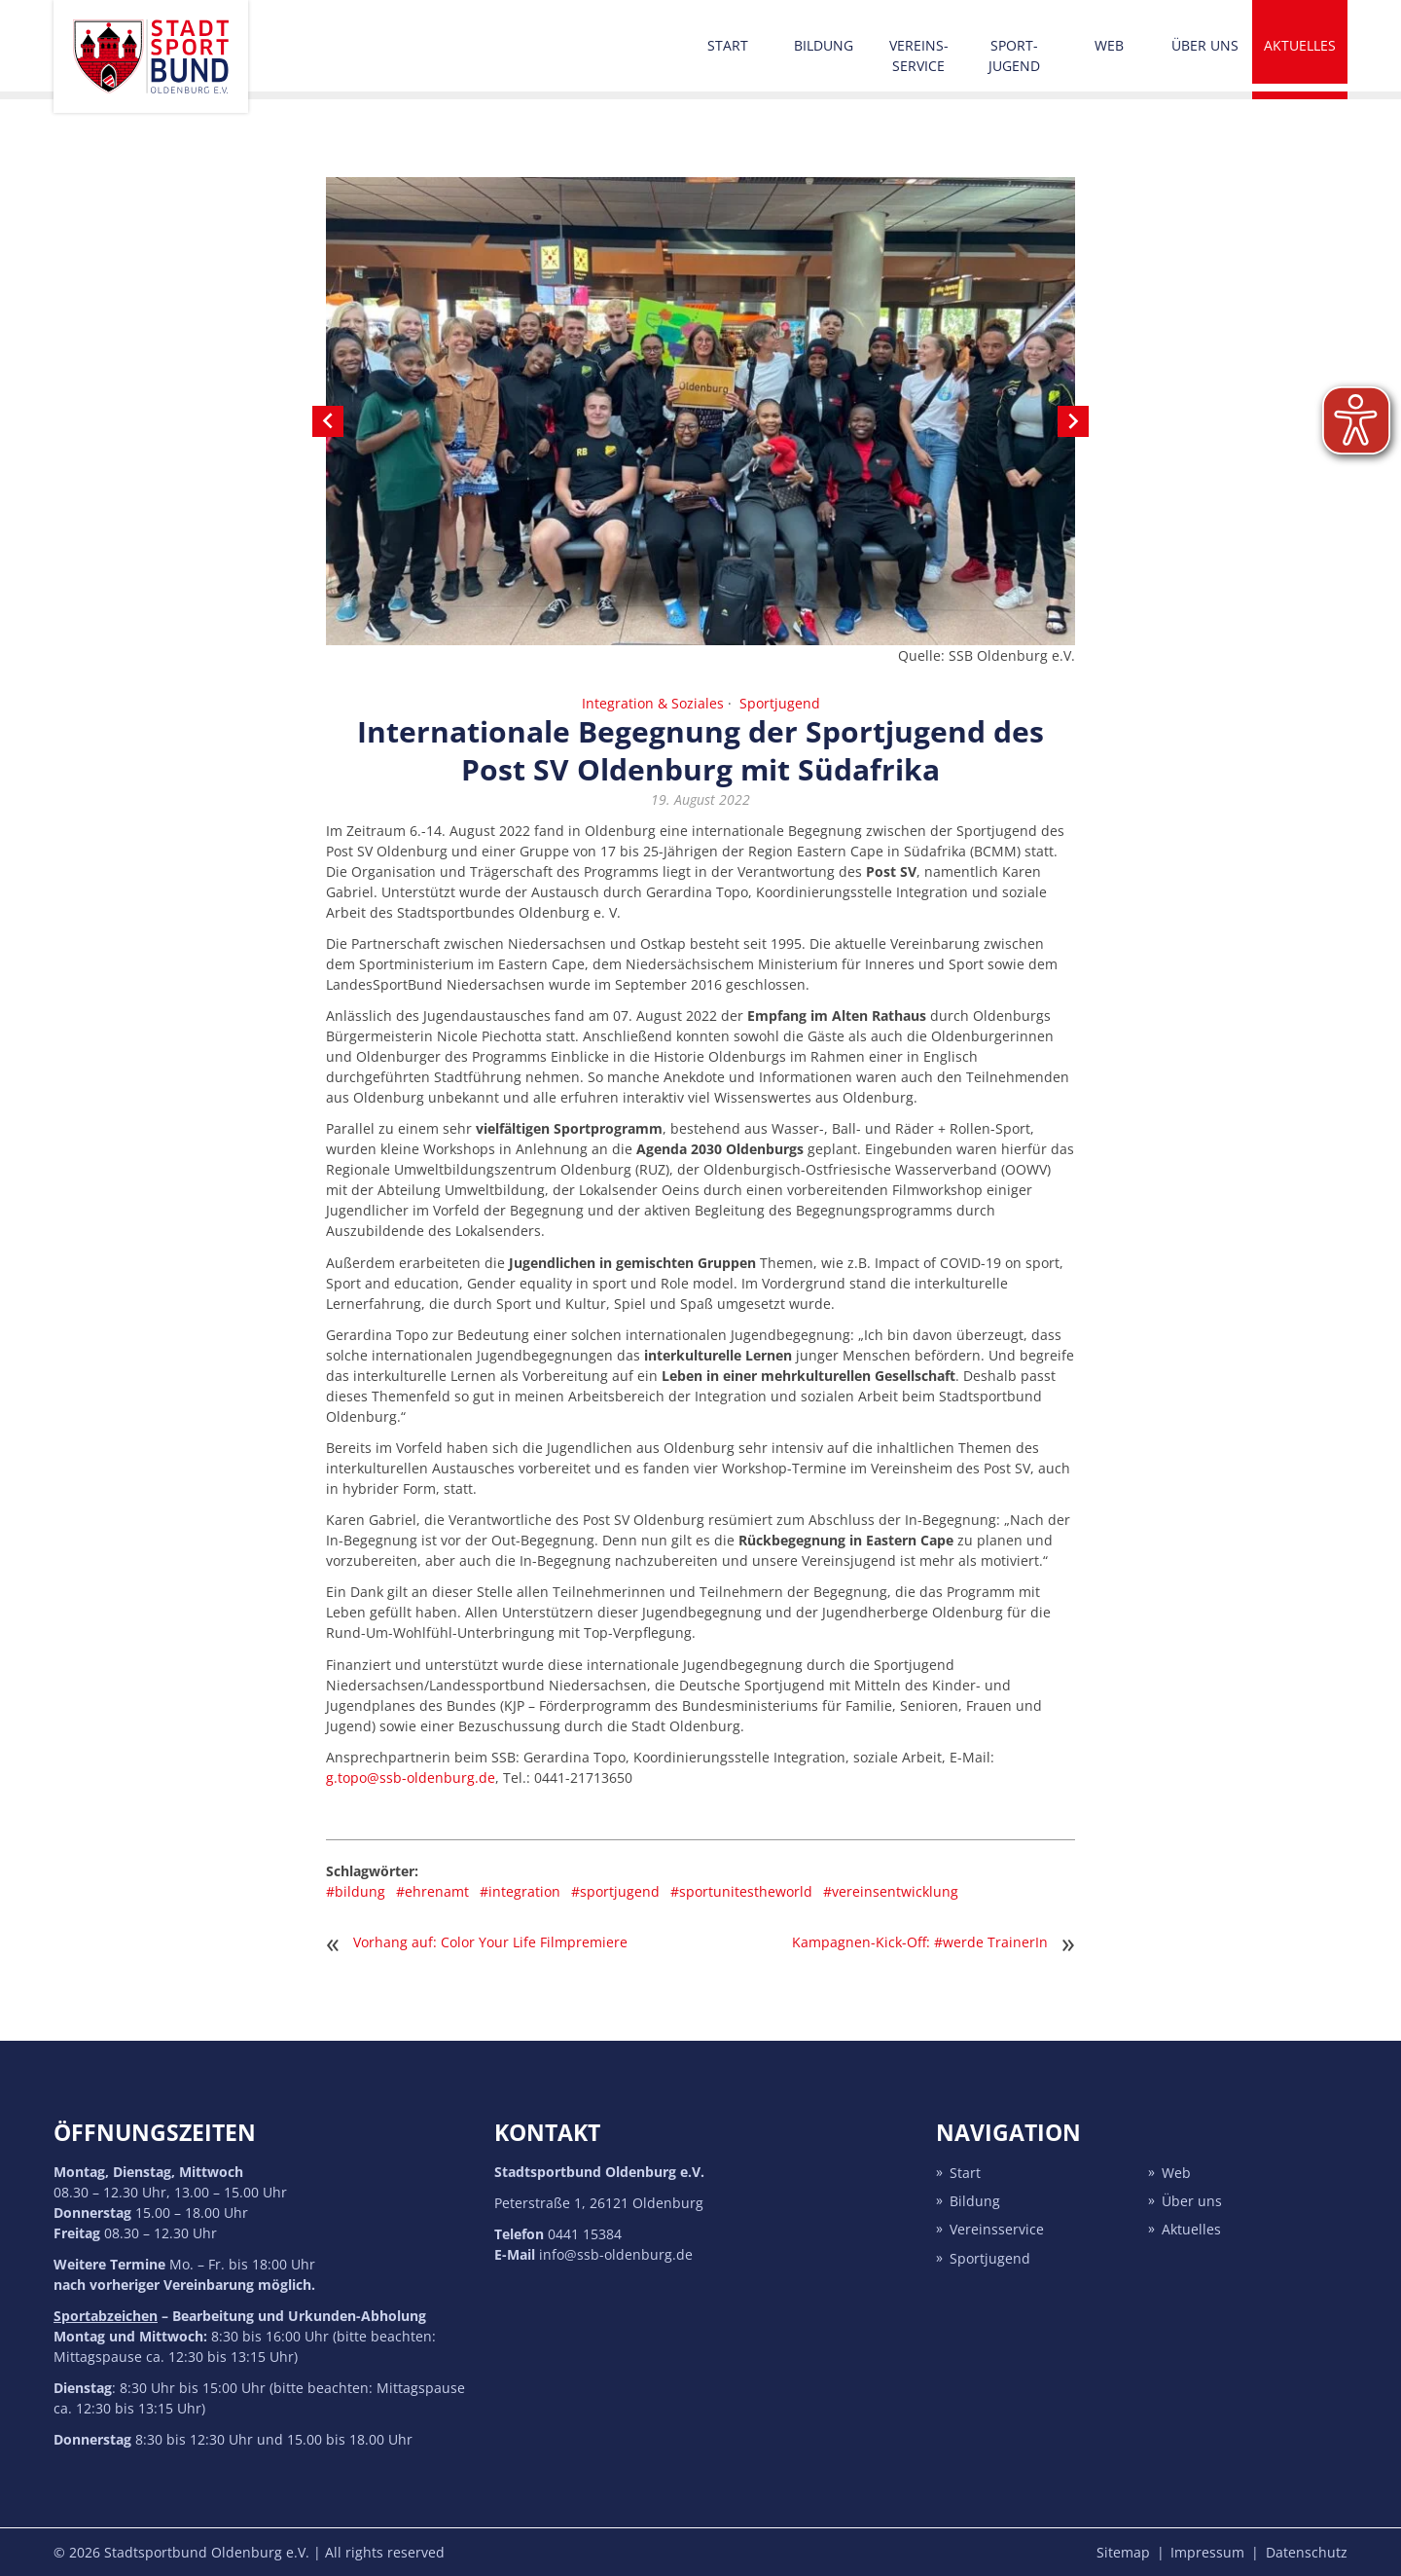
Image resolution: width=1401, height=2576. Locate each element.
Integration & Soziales (653, 703)
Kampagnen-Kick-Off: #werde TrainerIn (920, 1942)
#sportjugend (615, 1891)
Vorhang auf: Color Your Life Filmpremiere (490, 1942)
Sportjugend (779, 703)
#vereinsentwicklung (890, 1891)
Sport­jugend (1014, 55)
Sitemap (1123, 2552)
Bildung (823, 45)
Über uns (1205, 45)
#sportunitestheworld (741, 1891)
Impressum (1207, 2552)
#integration (520, 1891)
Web (1109, 45)
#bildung (355, 1891)
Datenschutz (1306, 2552)
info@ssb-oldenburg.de (616, 2254)
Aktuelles (1300, 45)
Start (727, 45)
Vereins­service (919, 55)
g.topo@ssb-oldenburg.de (410, 1777)
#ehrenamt (432, 1891)
